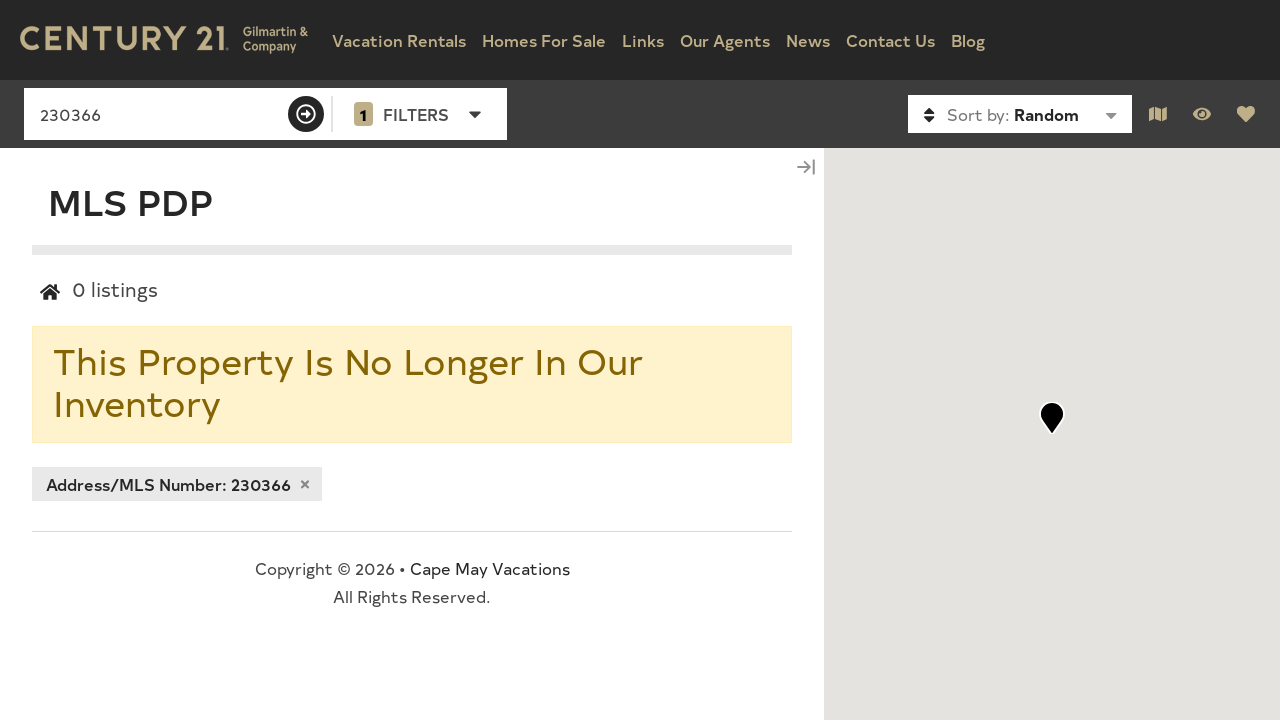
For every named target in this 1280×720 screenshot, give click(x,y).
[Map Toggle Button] (1158, 114)
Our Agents (725, 40)
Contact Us (890, 40)
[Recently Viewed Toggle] (1202, 114)
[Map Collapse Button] (806, 166)
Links (643, 40)
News (808, 40)
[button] (1052, 418)
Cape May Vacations (490, 568)
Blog (968, 40)
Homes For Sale (544, 40)
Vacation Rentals (399, 40)
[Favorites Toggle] (1246, 114)
